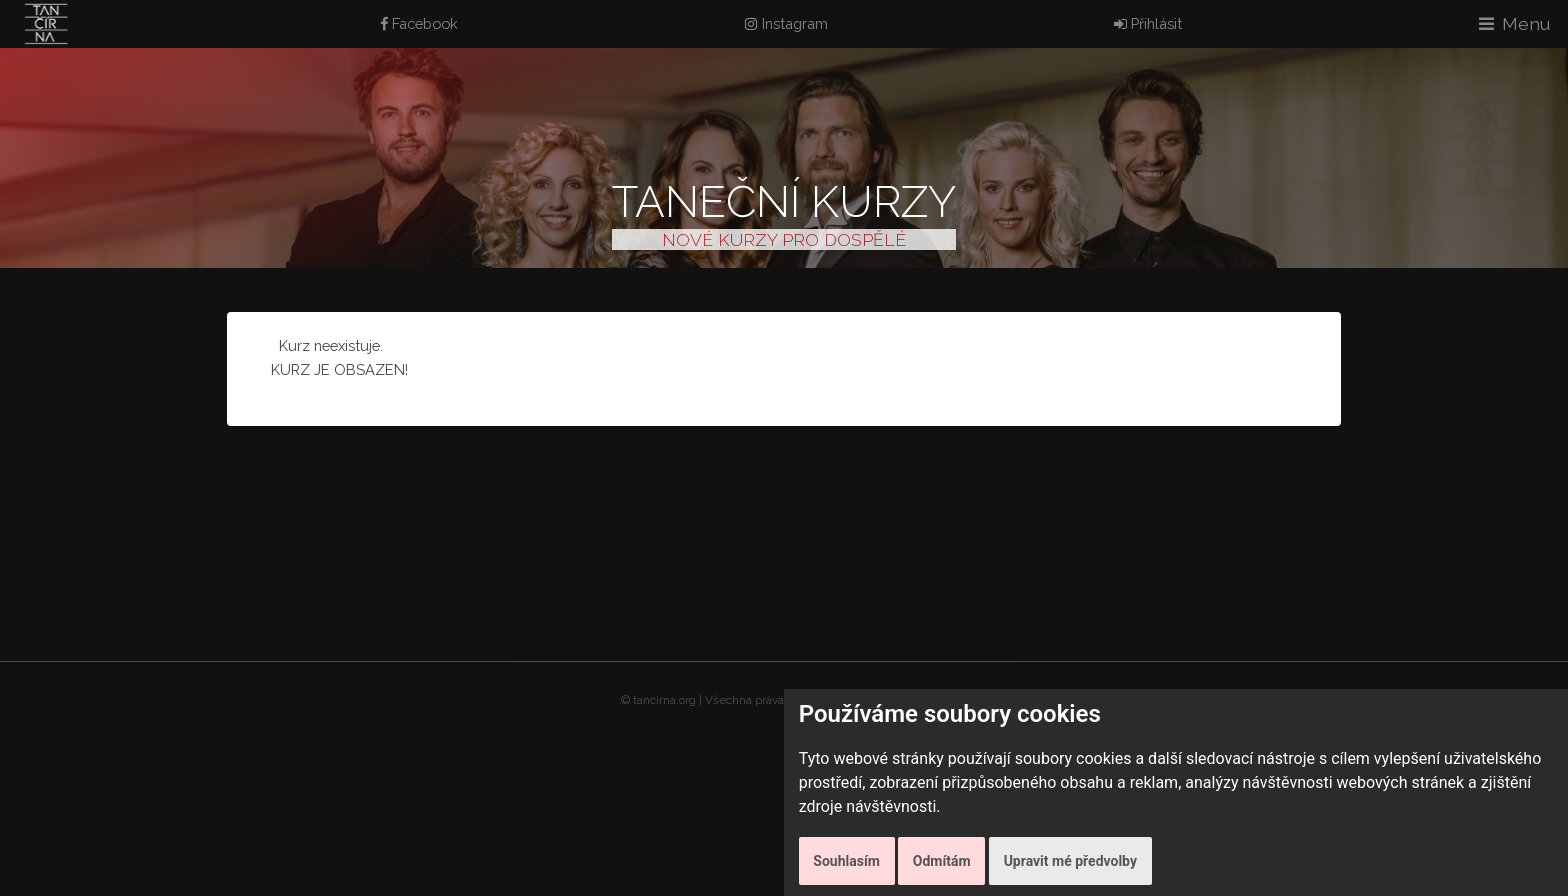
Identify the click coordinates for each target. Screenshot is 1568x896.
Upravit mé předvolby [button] (1070, 861)
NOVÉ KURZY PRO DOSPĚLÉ (784, 239)
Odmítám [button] (942, 861)
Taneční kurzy (784, 201)
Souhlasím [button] (846, 861)
